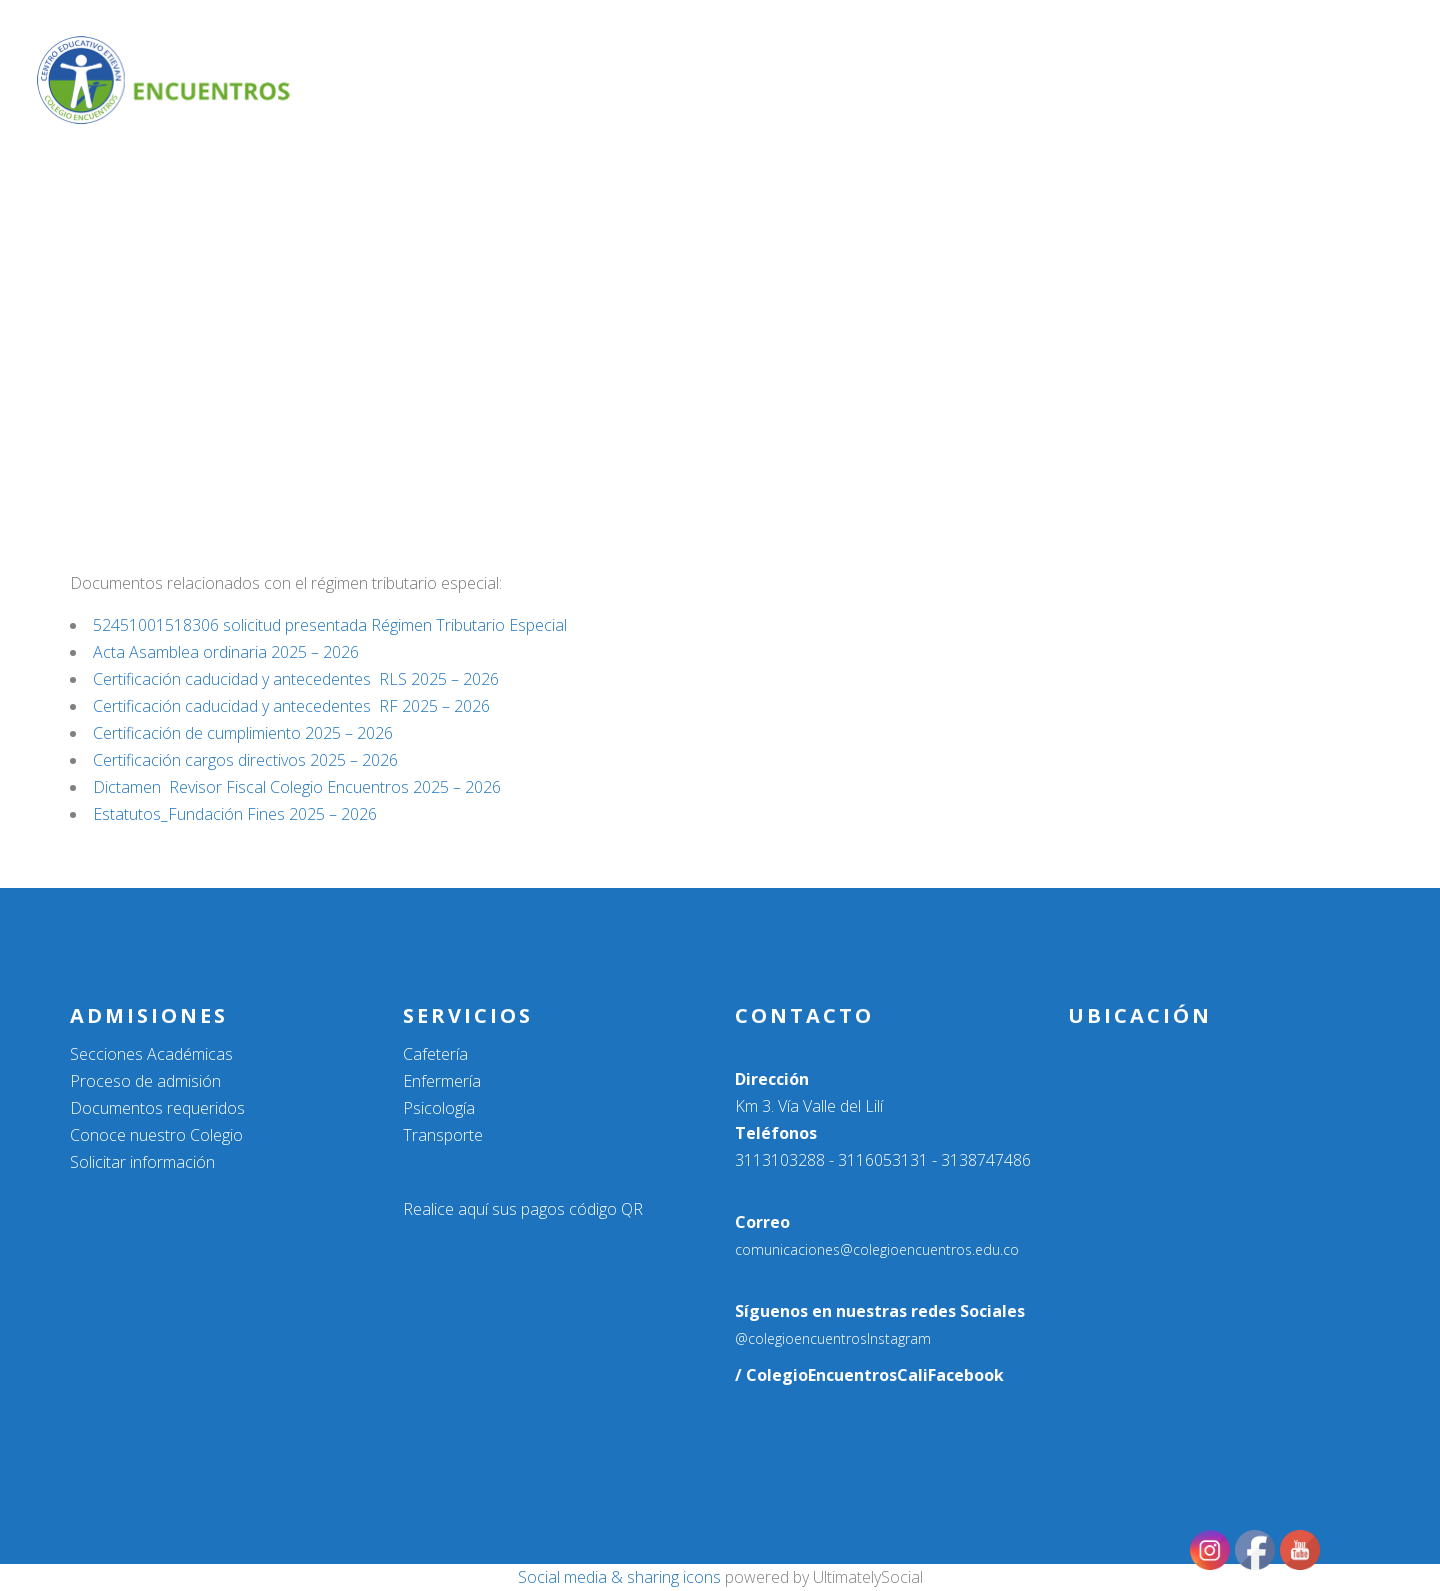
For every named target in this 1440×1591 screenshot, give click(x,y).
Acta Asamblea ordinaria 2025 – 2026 (226, 652)
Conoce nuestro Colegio (156, 1135)
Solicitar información (142, 1162)
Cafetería (435, 1054)
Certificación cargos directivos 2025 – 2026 (245, 760)
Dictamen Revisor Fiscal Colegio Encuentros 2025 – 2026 (297, 787)
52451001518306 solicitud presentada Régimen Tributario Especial (330, 625)
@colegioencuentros (801, 1338)
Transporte (443, 1135)
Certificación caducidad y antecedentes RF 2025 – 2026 (291, 706)
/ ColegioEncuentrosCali (831, 1375)
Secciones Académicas (151, 1054)
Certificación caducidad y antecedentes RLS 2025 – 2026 (296, 679)
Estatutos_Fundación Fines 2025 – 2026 (235, 814)
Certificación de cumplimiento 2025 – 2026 (243, 733)
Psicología (439, 1108)
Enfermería (442, 1081)
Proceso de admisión (145, 1081)
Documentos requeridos (157, 1108)
